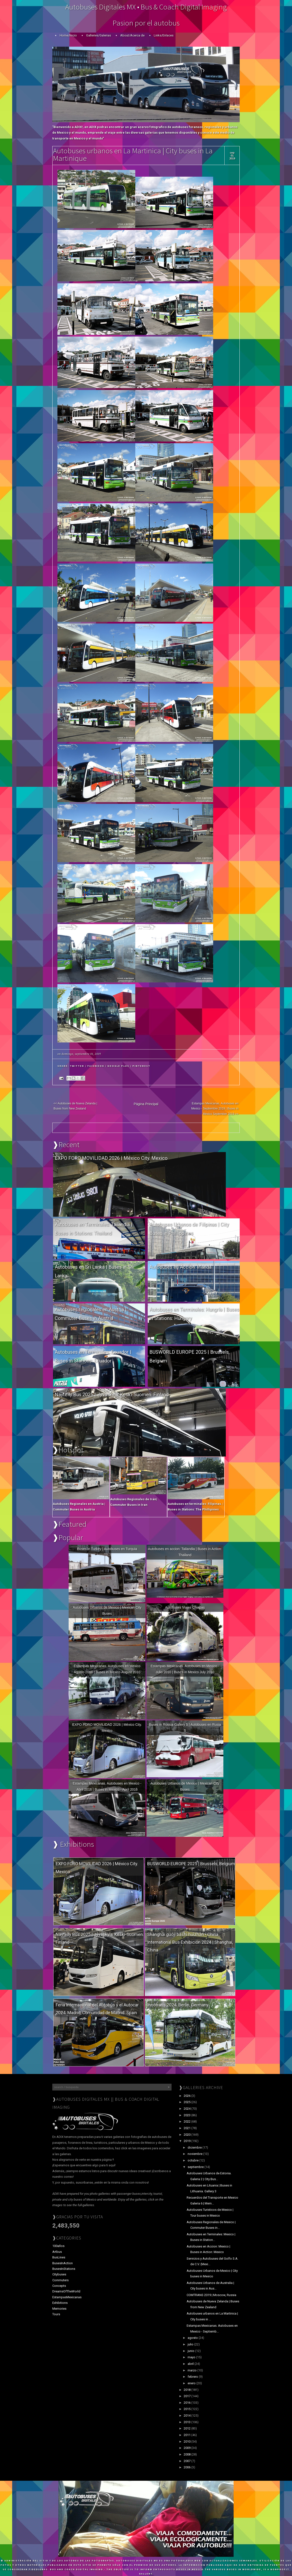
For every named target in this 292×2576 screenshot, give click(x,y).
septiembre (196, 2167)
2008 (187, 2454)
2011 (187, 2435)
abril (191, 2364)
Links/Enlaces (163, 35)
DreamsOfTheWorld (66, 2291)
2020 (187, 2134)
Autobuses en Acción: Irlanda (180, 1267)
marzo (192, 2370)
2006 (187, 2467)
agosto (193, 2338)
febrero (193, 2376)
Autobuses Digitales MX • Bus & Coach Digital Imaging (146, 6)
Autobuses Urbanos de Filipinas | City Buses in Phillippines (189, 1229)
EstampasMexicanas (67, 2297)
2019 (187, 2141)
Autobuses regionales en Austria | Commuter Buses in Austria (91, 1314)
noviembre (195, 2154)
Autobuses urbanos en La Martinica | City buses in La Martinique (133, 154)
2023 (187, 2115)
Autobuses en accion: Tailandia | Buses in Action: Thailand (185, 1552)
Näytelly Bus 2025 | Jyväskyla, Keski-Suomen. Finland (112, 1394)
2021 (187, 2128)
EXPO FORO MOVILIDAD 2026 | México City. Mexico (111, 1158)
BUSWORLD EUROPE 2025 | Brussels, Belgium (189, 1356)
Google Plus (118, 1065)
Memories (59, 2308)
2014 (187, 2415)
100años (58, 2246)
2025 (187, 2102)
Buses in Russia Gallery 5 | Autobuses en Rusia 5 (185, 1728)
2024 (187, 2108)
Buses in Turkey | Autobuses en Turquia (107, 1549)
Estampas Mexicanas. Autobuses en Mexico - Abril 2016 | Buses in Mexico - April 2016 (107, 1786)
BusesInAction (62, 2263)
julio (191, 2344)
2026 (187, 2096)
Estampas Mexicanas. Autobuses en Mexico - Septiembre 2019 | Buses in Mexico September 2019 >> (214, 1109)
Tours (56, 2314)
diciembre (195, 2147)
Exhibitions (60, 2303)
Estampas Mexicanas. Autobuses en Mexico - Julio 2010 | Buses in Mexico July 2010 (185, 1669)
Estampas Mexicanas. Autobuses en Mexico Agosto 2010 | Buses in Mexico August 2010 (107, 1669)
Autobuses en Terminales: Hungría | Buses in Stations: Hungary (194, 1314)
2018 (187, 2390)
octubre (193, 2160)
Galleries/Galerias (98, 35)
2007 (187, 2461)
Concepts (59, 2286)
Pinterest (141, 1065)
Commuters (60, 2280)
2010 (187, 2441)
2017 (187, 2396)
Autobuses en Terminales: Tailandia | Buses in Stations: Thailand (93, 1229)
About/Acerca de (132, 35)
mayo (192, 2357)
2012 (187, 2428)
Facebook (95, 1065)
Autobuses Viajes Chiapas (185, 1607)
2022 (187, 2121)
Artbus (57, 2252)
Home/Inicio (68, 35)
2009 (187, 2448)
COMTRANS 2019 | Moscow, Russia (211, 2295)
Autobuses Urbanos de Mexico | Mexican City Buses (107, 1610)
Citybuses (59, 2274)
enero (192, 2383)
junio (191, 2351)
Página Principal (146, 1104)
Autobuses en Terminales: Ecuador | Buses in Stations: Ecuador (93, 1356)
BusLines (58, 2257)
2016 (187, 2402)
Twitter (77, 1065)
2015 (187, 2409)
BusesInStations (63, 2269)
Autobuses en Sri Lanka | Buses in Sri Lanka (94, 1271)
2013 (187, 2422)
